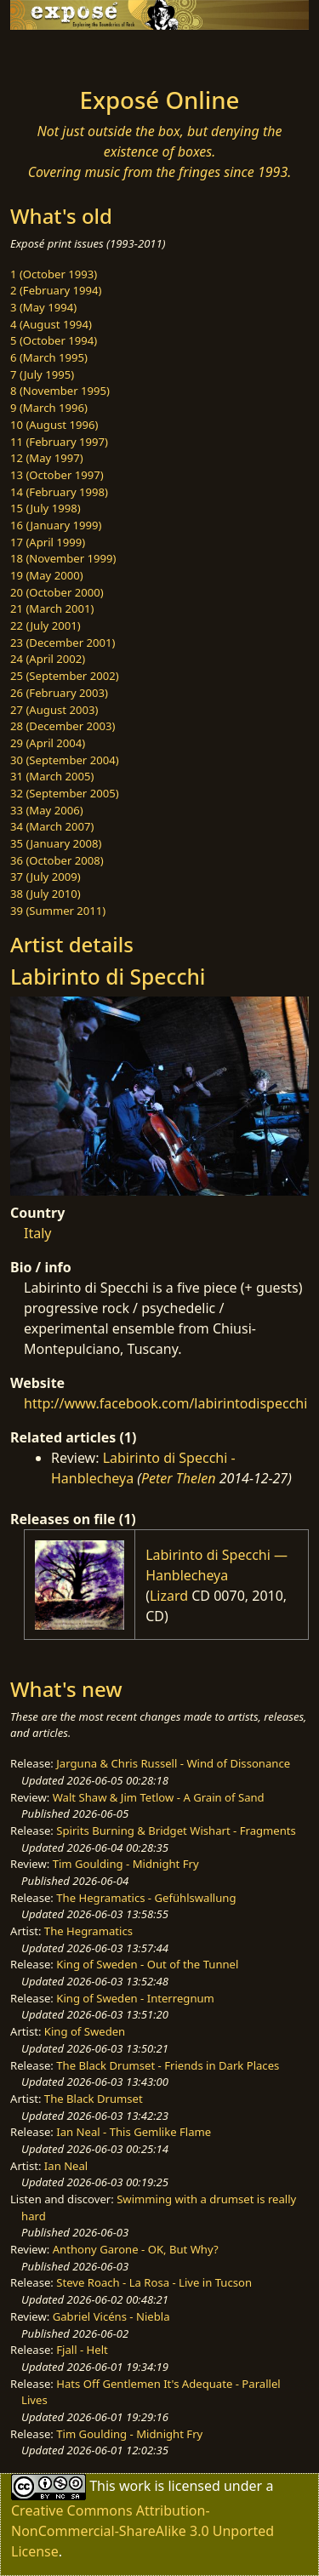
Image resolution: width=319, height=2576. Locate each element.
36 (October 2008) (57, 860)
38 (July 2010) (45, 893)
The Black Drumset (93, 2098)
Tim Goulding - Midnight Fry (126, 1863)
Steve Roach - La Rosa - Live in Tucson (154, 2282)
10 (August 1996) (54, 424)
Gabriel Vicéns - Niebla (111, 2316)
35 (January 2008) (55, 843)
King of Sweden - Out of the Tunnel (147, 1964)
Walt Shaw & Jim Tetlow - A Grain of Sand (159, 1797)
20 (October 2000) (57, 592)
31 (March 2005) (52, 776)
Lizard (169, 1595)
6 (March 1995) (49, 357)
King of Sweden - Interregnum (135, 1998)
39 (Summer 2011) (57, 910)
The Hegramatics (88, 1931)
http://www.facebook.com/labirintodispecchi (165, 1403)
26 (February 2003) (59, 692)
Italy (37, 1233)
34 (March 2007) (52, 826)
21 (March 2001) (52, 608)
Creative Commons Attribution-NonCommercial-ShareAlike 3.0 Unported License (142, 2531)
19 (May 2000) (46, 575)
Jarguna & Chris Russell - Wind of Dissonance (173, 1763)
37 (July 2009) (45, 876)
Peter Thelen (178, 1478)
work (135, 2485)
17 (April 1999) (47, 542)
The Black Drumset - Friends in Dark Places (167, 2065)
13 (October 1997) (57, 475)
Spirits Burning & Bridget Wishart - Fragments (176, 1830)
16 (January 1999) (55, 525)
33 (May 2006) (46, 810)
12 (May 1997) (46, 458)
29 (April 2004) (47, 743)
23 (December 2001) (62, 642)
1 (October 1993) (53, 274)
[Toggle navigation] (54, 54)
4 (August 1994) (51, 324)
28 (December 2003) (62, 726)
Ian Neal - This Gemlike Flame (133, 2131)
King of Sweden (84, 2031)
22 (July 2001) (45, 625)
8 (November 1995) (60, 390)
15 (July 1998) (45, 508)
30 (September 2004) (64, 760)
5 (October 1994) (53, 340)
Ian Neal (66, 2165)
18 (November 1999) (63, 558)
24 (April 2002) (47, 658)
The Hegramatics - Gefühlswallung (146, 1897)
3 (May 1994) (43, 307)
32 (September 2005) (64, 793)
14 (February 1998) (59, 492)
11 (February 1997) (59, 441)
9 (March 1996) (49, 407)
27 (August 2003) (54, 709)
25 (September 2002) (64, 675)
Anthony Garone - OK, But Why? (136, 2249)
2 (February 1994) (55, 290)
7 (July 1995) (42, 374)
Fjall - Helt (82, 2349)
